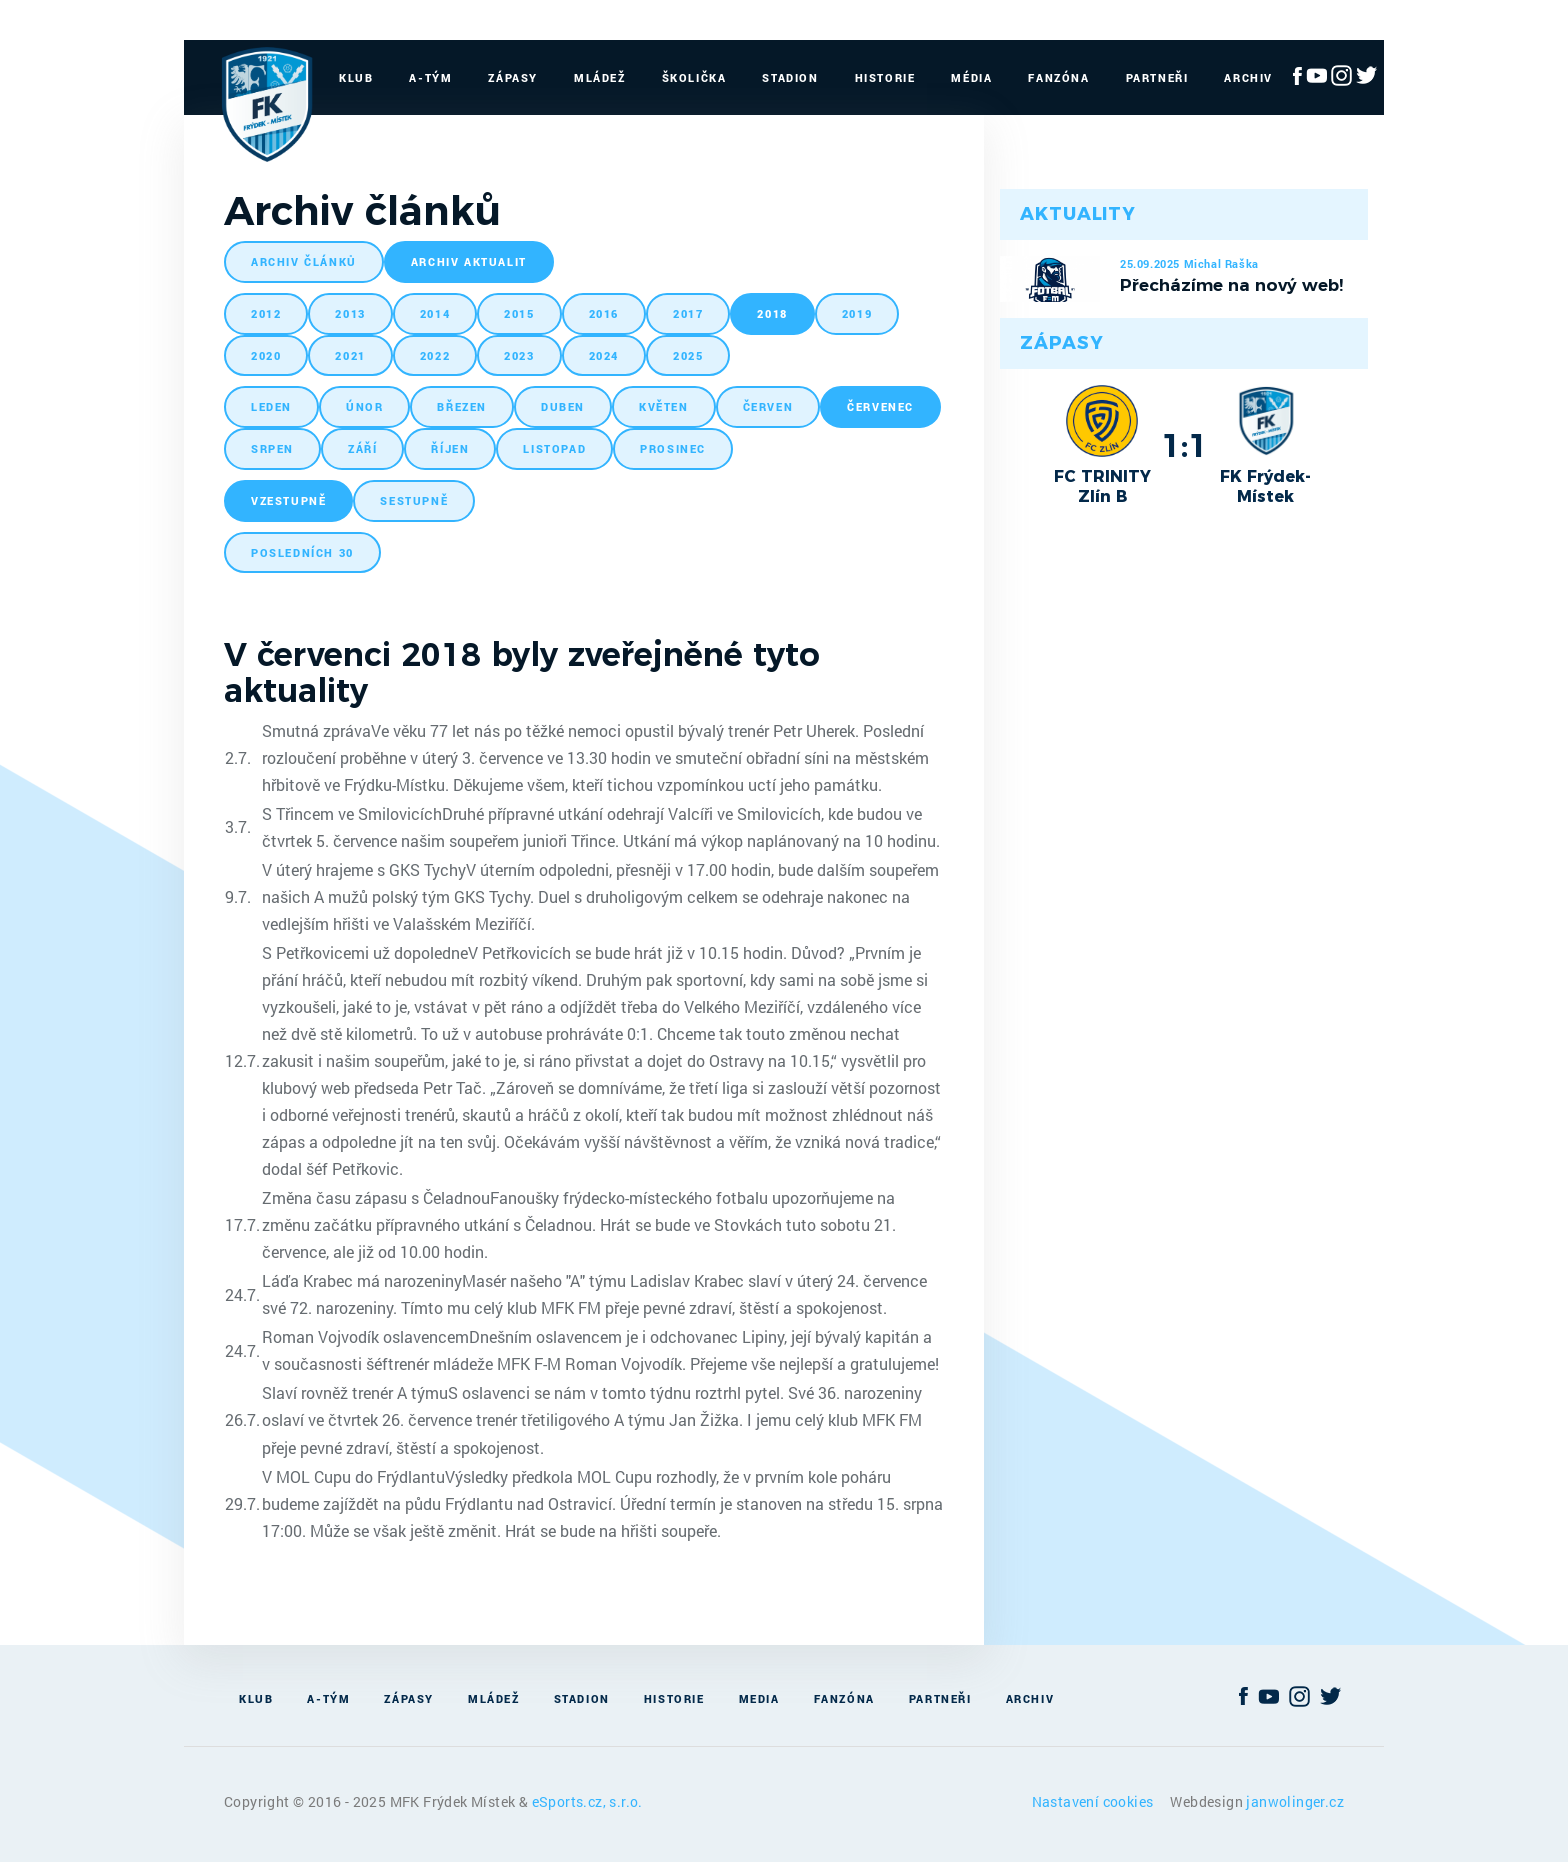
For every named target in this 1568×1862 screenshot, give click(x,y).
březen (462, 406)
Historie (885, 77)
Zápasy (513, 77)
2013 (350, 313)
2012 (266, 313)
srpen (272, 448)
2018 (772, 313)
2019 (857, 313)
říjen (450, 448)
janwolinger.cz (1295, 1801)
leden (271, 406)
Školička (694, 77)
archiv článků (304, 261)
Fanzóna (1058, 77)
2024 (604, 355)
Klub (356, 77)
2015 (519, 313)
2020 (266, 355)
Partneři (1157, 77)
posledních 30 (302, 552)
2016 (604, 313)
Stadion (790, 77)
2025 (688, 355)
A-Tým (430, 77)
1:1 (1184, 445)
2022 (435, 355)
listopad (554, 448)
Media (759, 1698)
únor (364, 406)
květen (664, 406)
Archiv (1248, 77)
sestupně (414, 500)
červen (768, 406)
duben (563, 406)
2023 (519, 355)
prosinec (673, 448)
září (362, 448)
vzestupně (288, 500)
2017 (688, 313)
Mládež (600, 77)
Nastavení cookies (1094, 1801)
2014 (435, 313)
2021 (350, 355)
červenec (880, 406)
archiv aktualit (469, 261)
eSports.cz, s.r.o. (587, 1801)
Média (971, 77)
